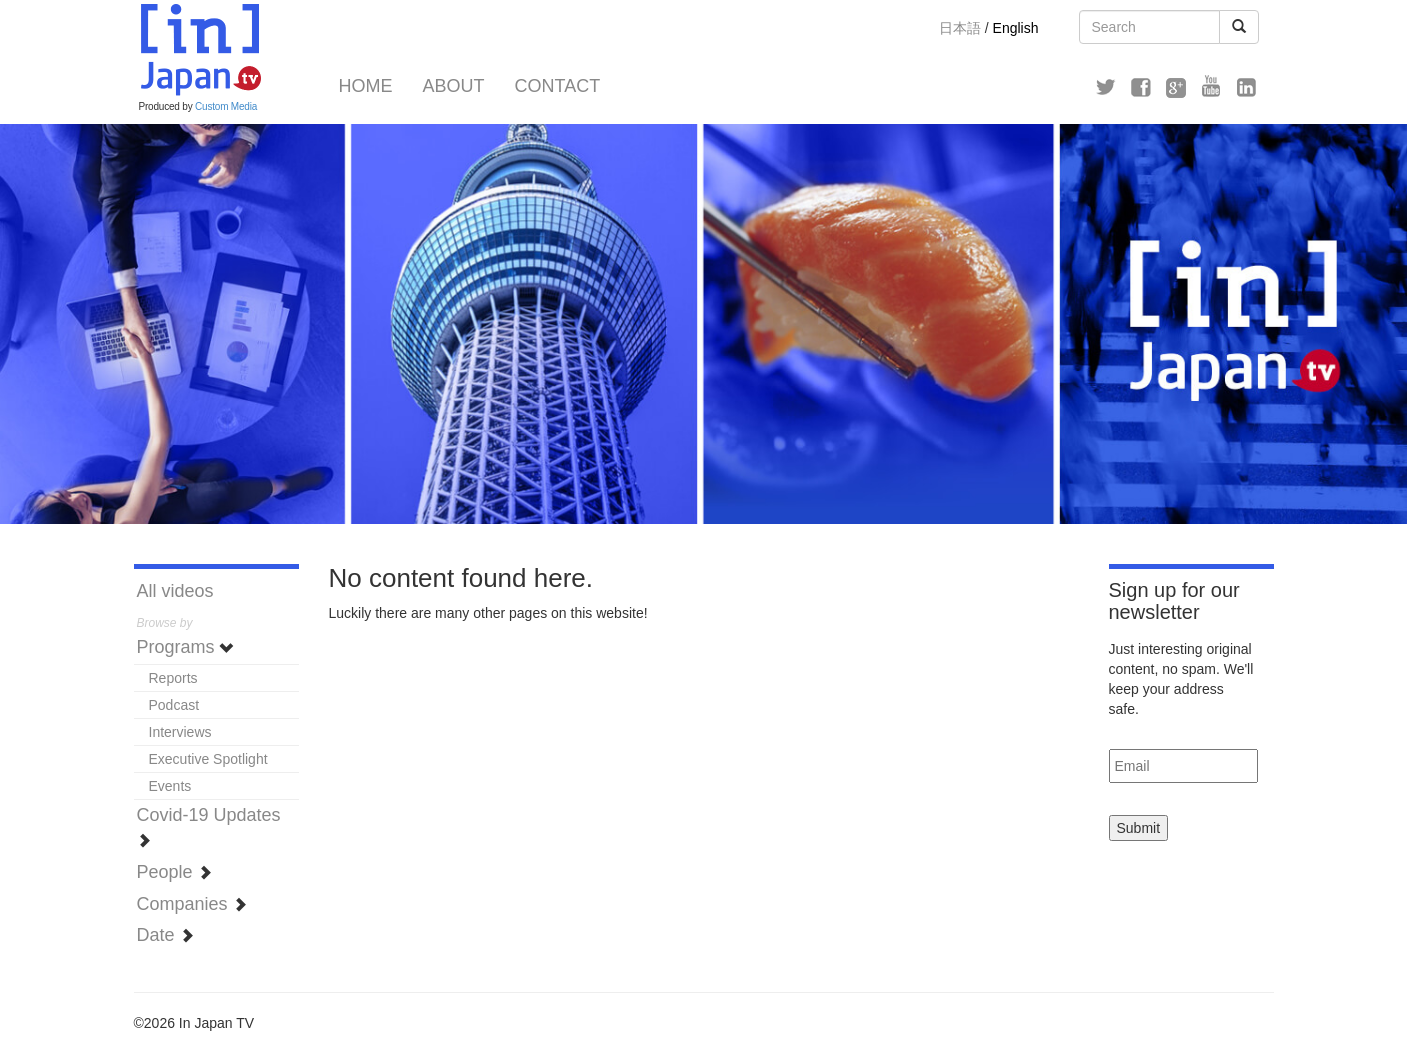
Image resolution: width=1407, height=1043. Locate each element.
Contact (558, 86)
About (454, 86)
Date (165, 935)
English (1016, 28)
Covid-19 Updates (209, 826)
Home (366, 86)
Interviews (180, 732)
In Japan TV (199, 50)
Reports (173, 678)
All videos (175, 591)
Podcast (174, 705)
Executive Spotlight (208, 759)
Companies (192, 904)
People (174, 872)
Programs (185, 647)
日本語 (960, 28)
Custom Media (226, 106)
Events (170, 786)
